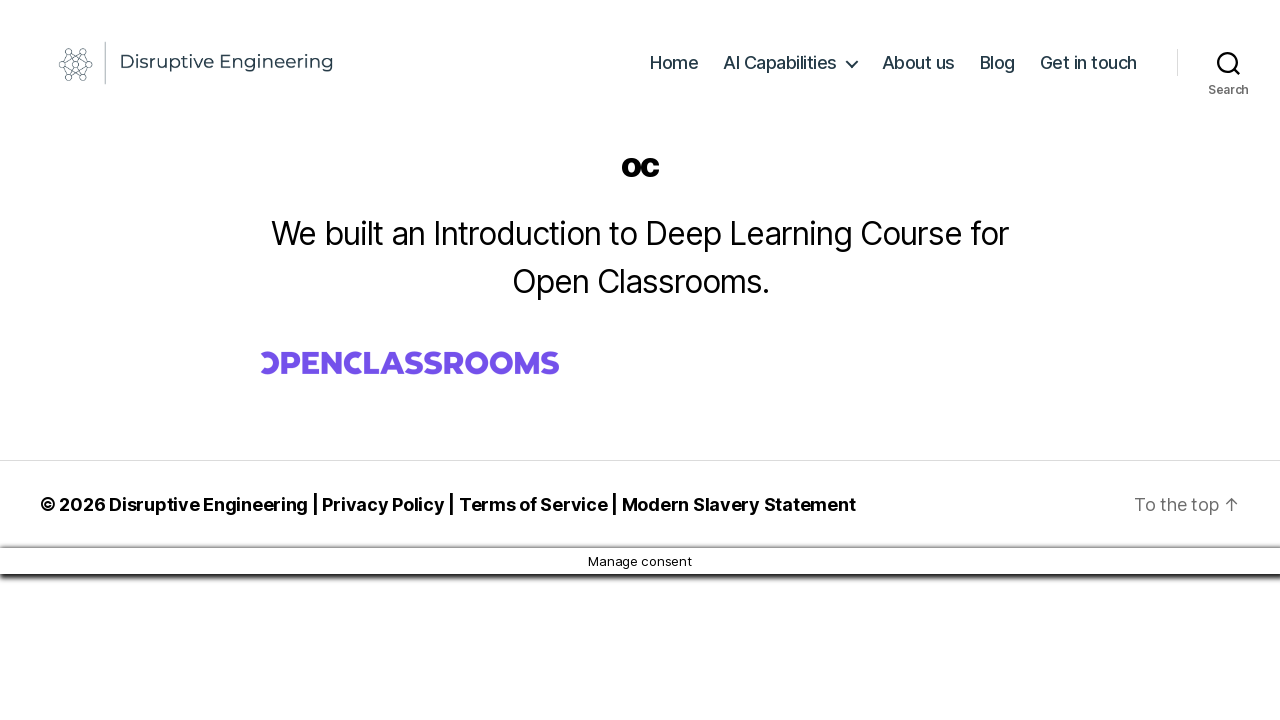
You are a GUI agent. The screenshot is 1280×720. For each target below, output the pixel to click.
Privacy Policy (383, 524)
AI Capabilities (780, 72)
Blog (997, 72)
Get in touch (1088, 72)
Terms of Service (533, 524)
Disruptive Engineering (208, 524)
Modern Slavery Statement (739, 524)
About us (918, 72)
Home (674, 72)
